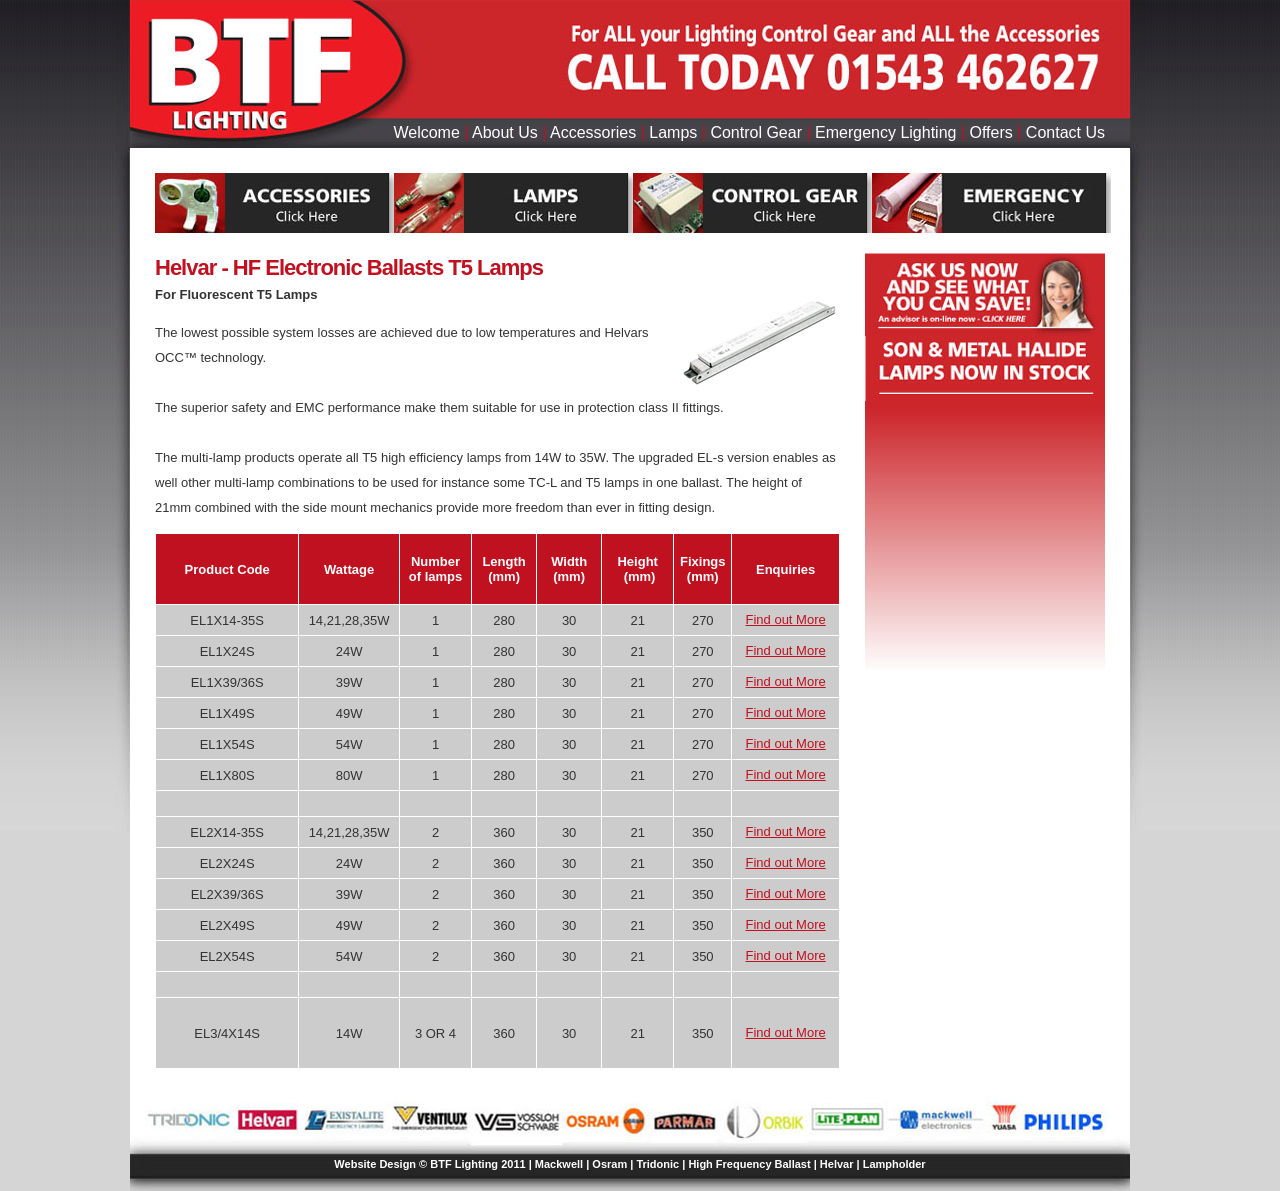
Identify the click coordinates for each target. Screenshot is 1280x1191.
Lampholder (894, 1164)
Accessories (593, 132)
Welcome (426, 132)
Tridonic (657, 1164)
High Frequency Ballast (749, 1164)
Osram (609, 1164)
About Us (505, 132)
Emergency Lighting (885, 132)
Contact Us (1065, 132)
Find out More (786, 619)
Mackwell (559, 1164)
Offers (991, 132)
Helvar (837, 1164)
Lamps (673, 132)
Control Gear (756, 132)
